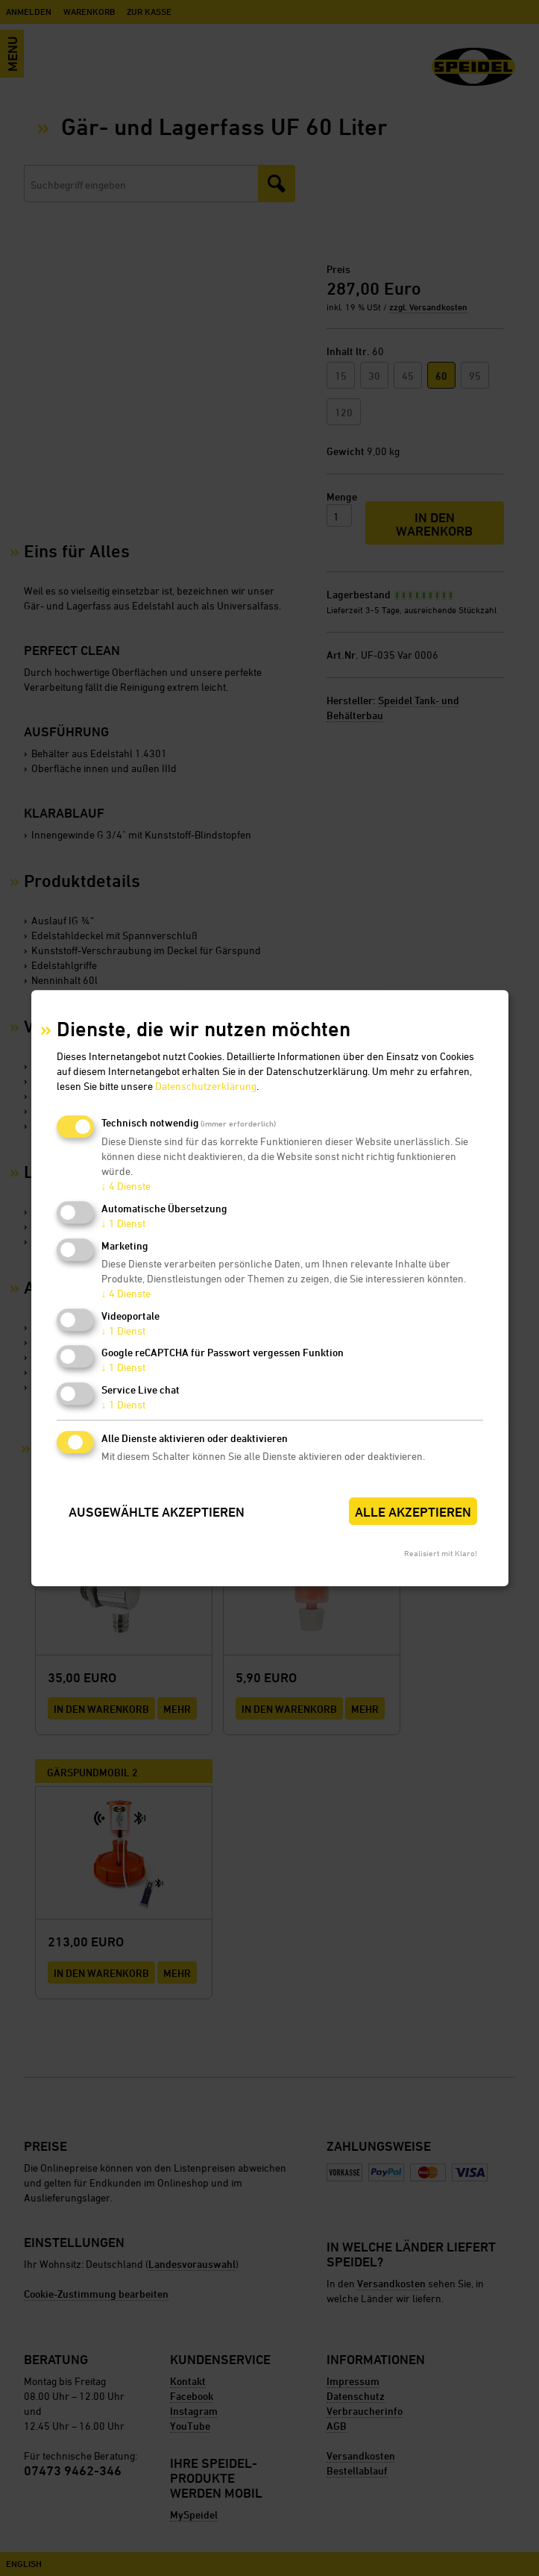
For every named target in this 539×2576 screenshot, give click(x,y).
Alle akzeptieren (413, 1512)
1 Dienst (123, 1223)
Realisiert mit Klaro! (440, 1553)
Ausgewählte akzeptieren (157, 1512)
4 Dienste (126, 1186)
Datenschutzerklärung (205, 1086)
